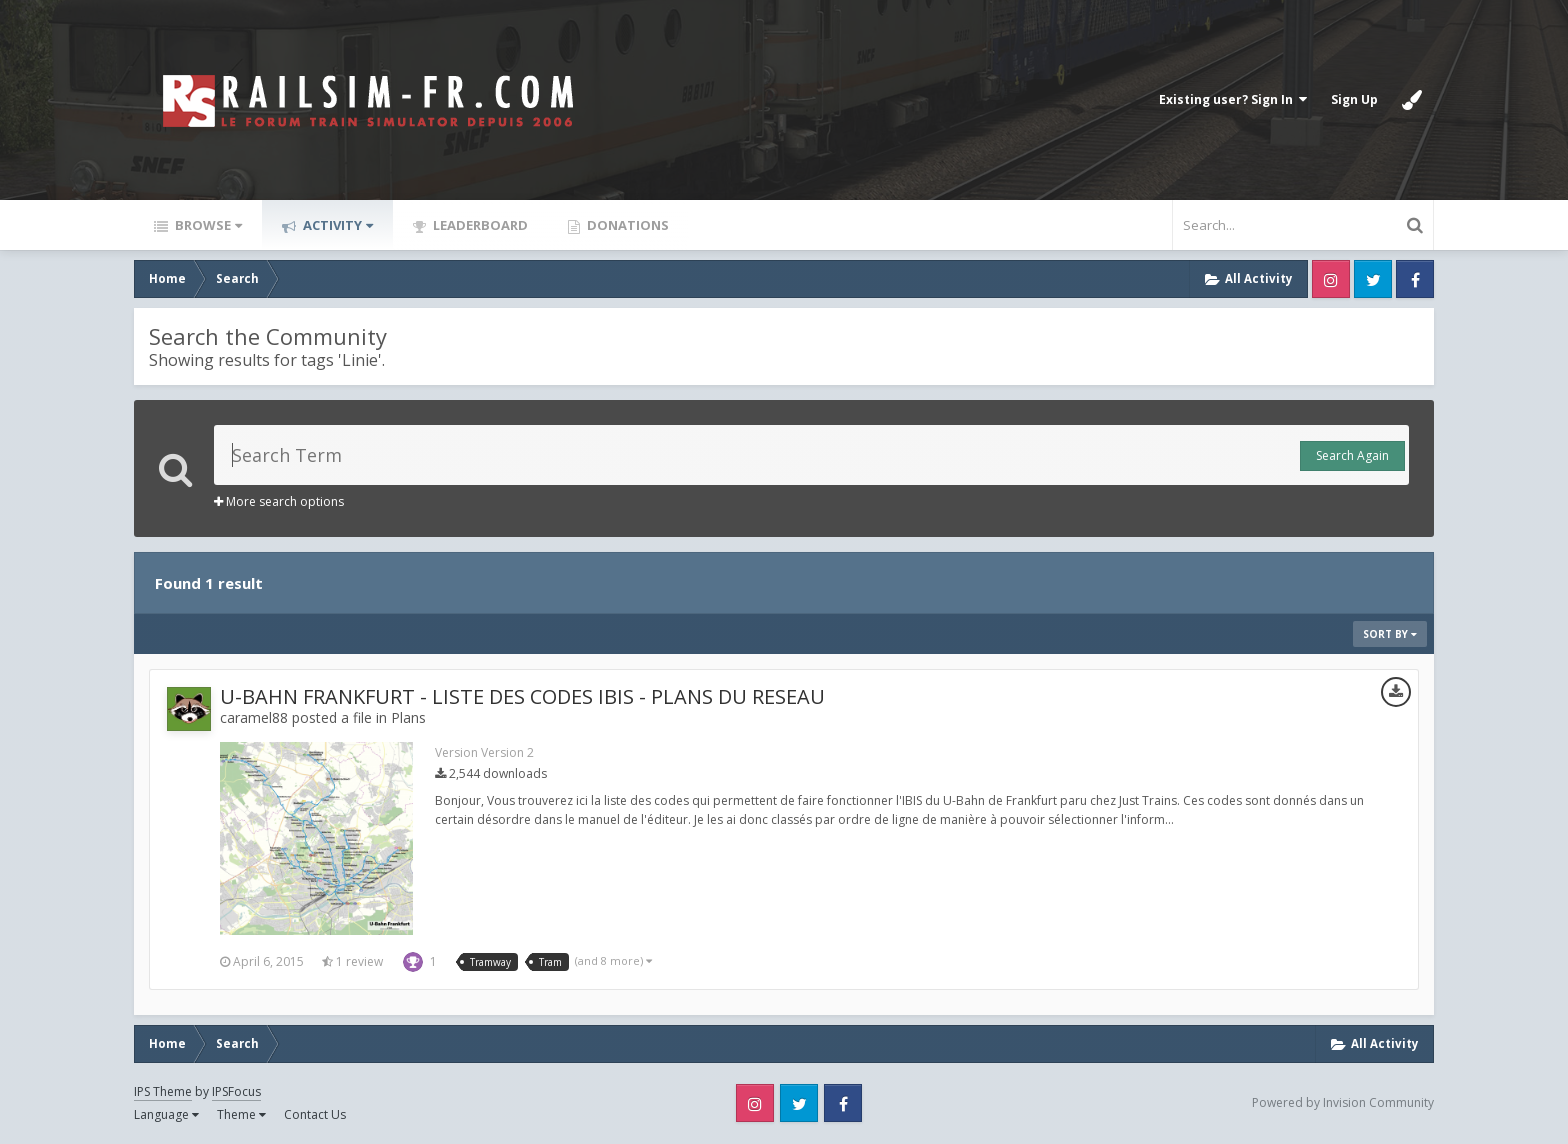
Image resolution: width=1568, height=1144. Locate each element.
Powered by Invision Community (1343, 1102)
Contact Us (315, 1114)
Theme (241, 1114)
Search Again (1352, 455)
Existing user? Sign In (1233, 99)
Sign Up (1354, 99)
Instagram (1331, 279)
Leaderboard (479, 225)
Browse (207, 225)
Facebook (1415, 279)
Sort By (1390, 634)
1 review (352, 961)
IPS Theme (163, 1091)
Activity (336, 225)
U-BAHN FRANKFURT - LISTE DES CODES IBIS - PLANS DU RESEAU (522, 696)
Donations (626, 225)
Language (166, 1114)
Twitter (1373, 279)
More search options (279, 501)
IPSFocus (236, 1091)
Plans (408, 717)
